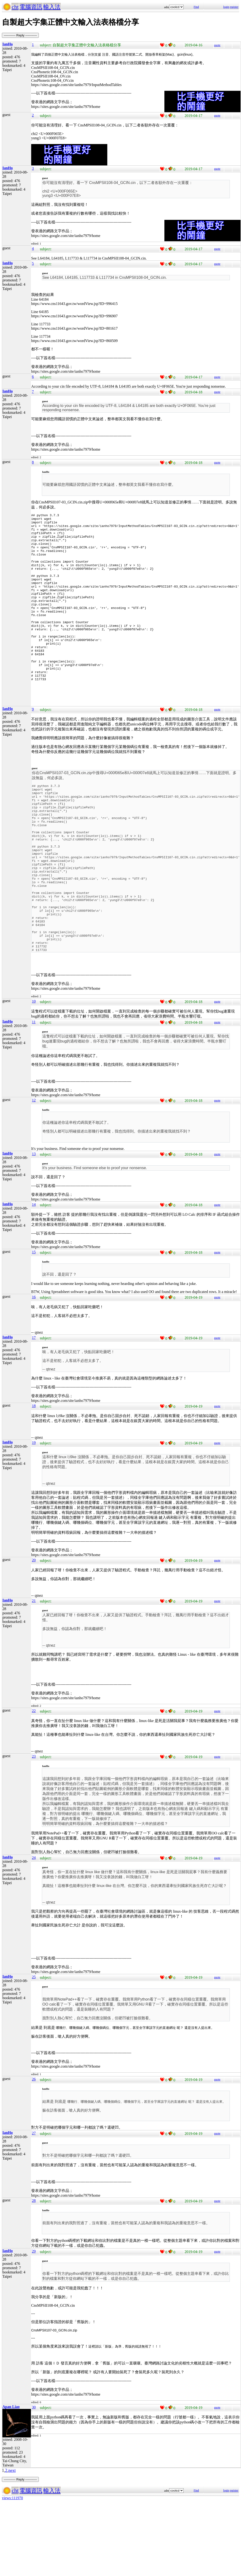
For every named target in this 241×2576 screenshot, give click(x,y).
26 (34, 2151)
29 (34, 2323)
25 (34, 2049)
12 (34, 1172)
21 (34, 1673)
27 (34, 2205)
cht (15, 7)
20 (34, 1632)
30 (34, 2479)
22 (34, 1783)
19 (34, 1515)
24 (34, 1930)
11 (33, 1094)
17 (34, 1410)
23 (34, 1828)
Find (196, 7)
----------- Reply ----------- (20, 35)
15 (34, 1324)
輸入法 (51, 7)
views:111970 (12, 2570)
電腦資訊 (31, 7)
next (12, 2542)
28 (34, 2273)
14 (34, 1276)
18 (34, 1478)
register (234, 7)
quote (217, 45)
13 (34, 1226)
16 (34, 1369)
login (226, 7)
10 (34, 1073)
